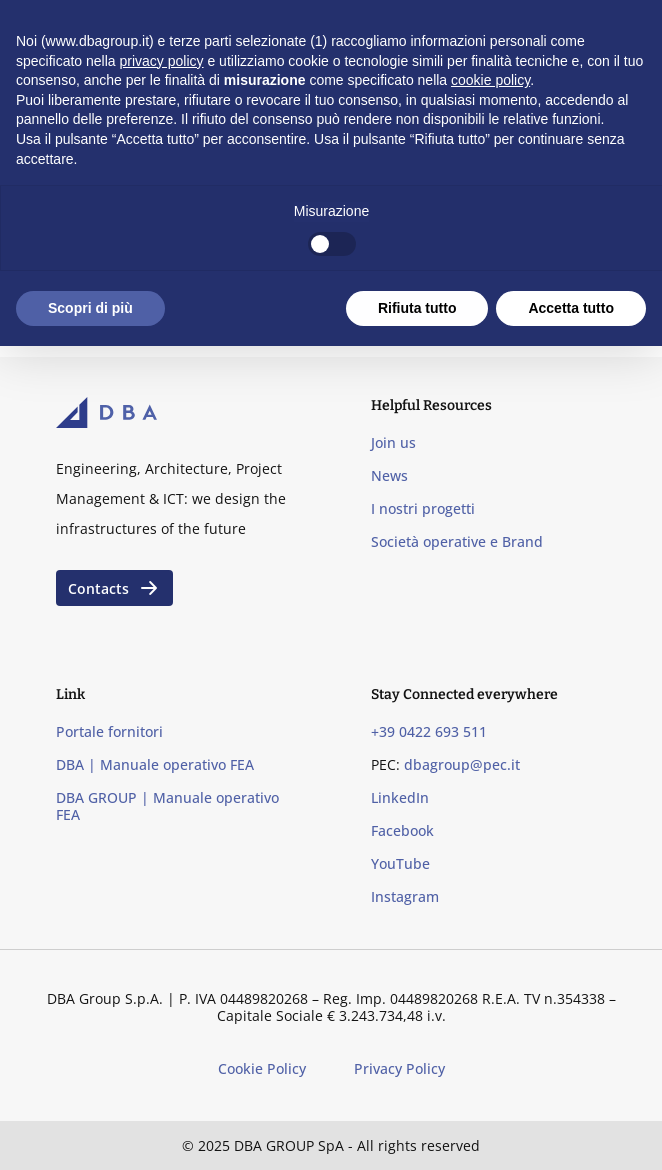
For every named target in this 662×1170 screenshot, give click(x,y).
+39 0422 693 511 (429, 731)
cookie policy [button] (490, 80)
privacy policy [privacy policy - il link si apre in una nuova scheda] (162, 61)
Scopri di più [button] (90, 308)
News (389, 475)
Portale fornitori (109, 731)
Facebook (402, 830)
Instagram (405, 896)
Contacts (114, 588)
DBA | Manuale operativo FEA (155, 764)
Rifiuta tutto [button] (417, 308)
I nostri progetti (423, 508)
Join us (393, 442)
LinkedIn (400, 797)
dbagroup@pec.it (462, 764)
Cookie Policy (262, 1068)
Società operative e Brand (457, 541)
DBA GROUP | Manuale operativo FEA (167, 806)
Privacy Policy (399, 1068)
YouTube (400, 863)
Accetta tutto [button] (571, 308)
